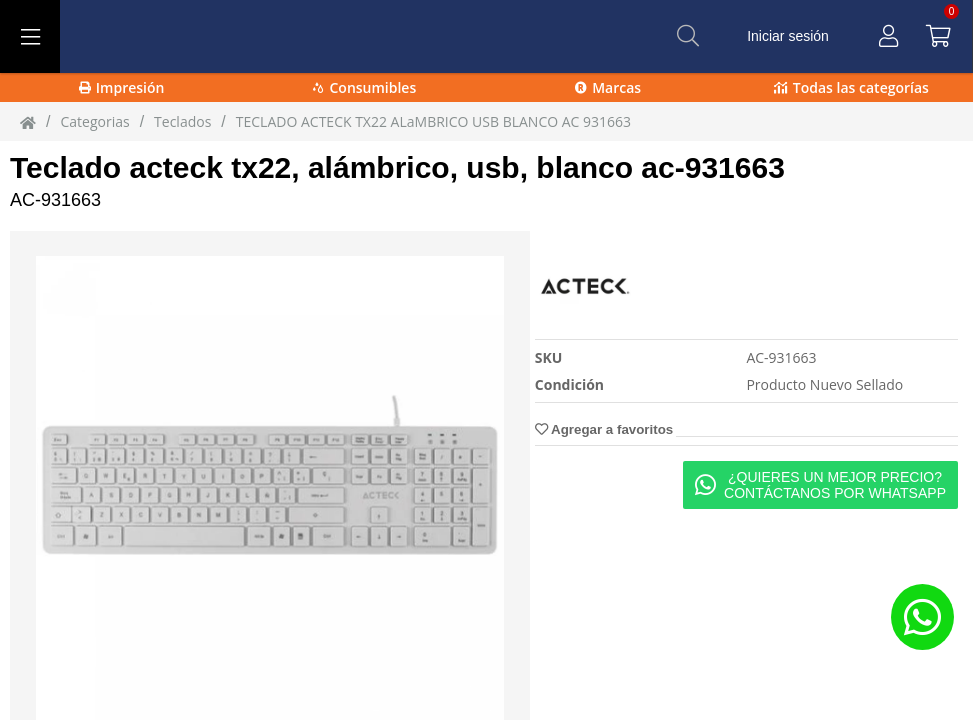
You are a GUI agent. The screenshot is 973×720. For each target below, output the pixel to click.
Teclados (182, 121)
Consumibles (364, 87)
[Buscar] (688, 36)
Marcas (608, 87)
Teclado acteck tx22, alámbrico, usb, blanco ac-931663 (397, 167)
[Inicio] (28, 122)
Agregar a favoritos (604, 429)
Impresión (122, 87)
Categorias (94, 121)
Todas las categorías (851, 87)
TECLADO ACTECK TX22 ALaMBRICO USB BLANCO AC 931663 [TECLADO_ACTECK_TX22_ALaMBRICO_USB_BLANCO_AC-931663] (433, 121)
